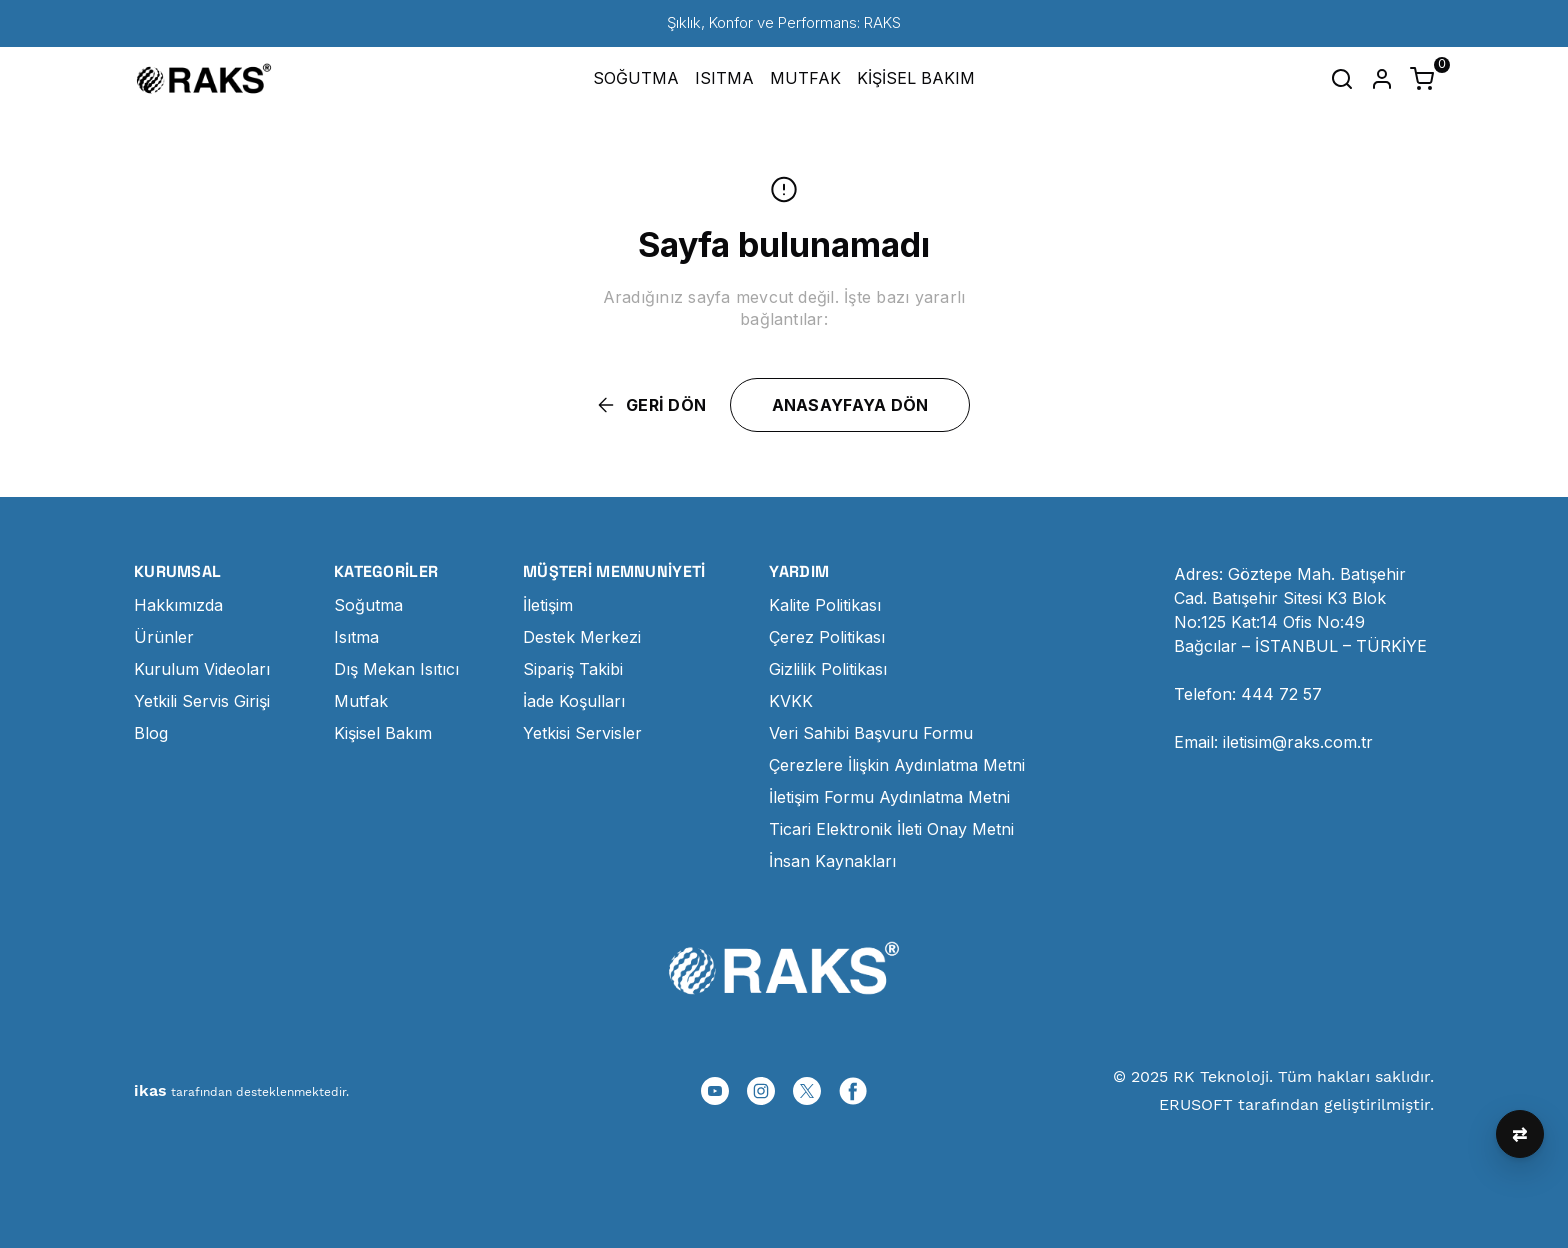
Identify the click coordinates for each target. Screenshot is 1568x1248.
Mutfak (361, 701)
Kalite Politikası (825, 605)
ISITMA (724, 78)
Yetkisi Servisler (582, 733)
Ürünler (164, 637)
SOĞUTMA (636, 78)
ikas (150, 1090)
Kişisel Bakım (383, 733)
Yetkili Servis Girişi (202, 701)
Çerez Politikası (827, 637)
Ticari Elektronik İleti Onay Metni (891, 829)
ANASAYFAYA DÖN (850, 405)
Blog (151, 733)
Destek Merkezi (582, 637)
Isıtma (356, 637)
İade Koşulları (574, 701)
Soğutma (368, 605)
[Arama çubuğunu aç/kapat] (1342, 79)
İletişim (548, 605)
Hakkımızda (178, 605)
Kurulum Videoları (202, 669)
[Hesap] (1382, 79)
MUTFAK (805, 78)
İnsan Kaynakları (832, 861)
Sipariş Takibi (573, 669)
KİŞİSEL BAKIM (916, 78)
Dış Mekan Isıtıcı (396, 669)
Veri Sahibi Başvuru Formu (871, 733)
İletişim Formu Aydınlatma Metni (889, 797)
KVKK (791, 701)
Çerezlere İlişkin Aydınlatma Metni (897, 765)
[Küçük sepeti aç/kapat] (1422, 79)
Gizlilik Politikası (828, 669)
